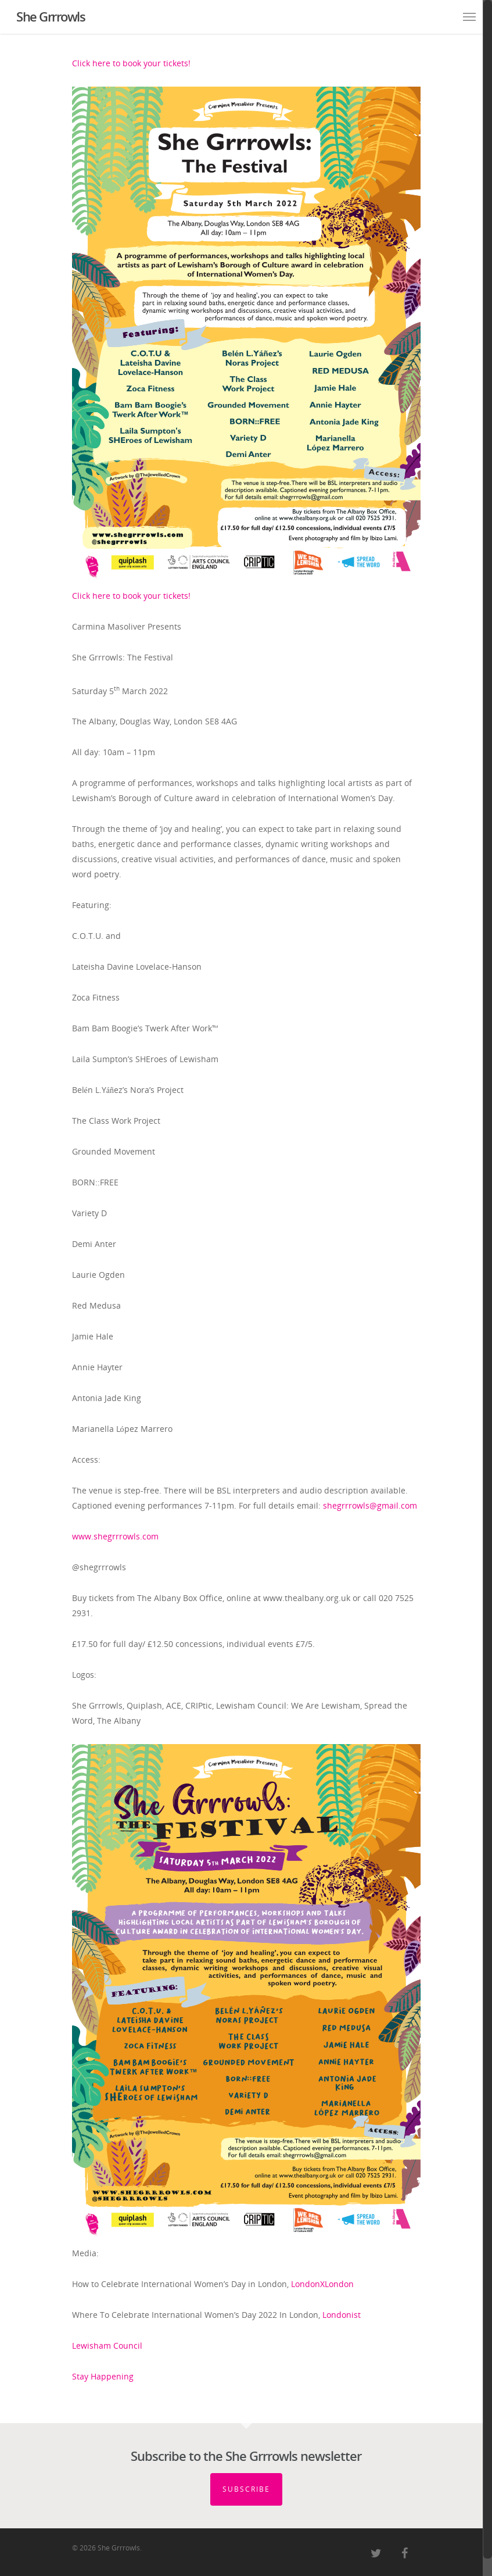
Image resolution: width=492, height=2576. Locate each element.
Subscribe (246, 2489)
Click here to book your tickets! (131, 63)
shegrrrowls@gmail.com (370, 1505)
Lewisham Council (107, 2345)
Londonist (341, 2314)
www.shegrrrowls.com (115, 1536)
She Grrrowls (50, 16)
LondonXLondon (322, 2283)
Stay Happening (103, 2376)
